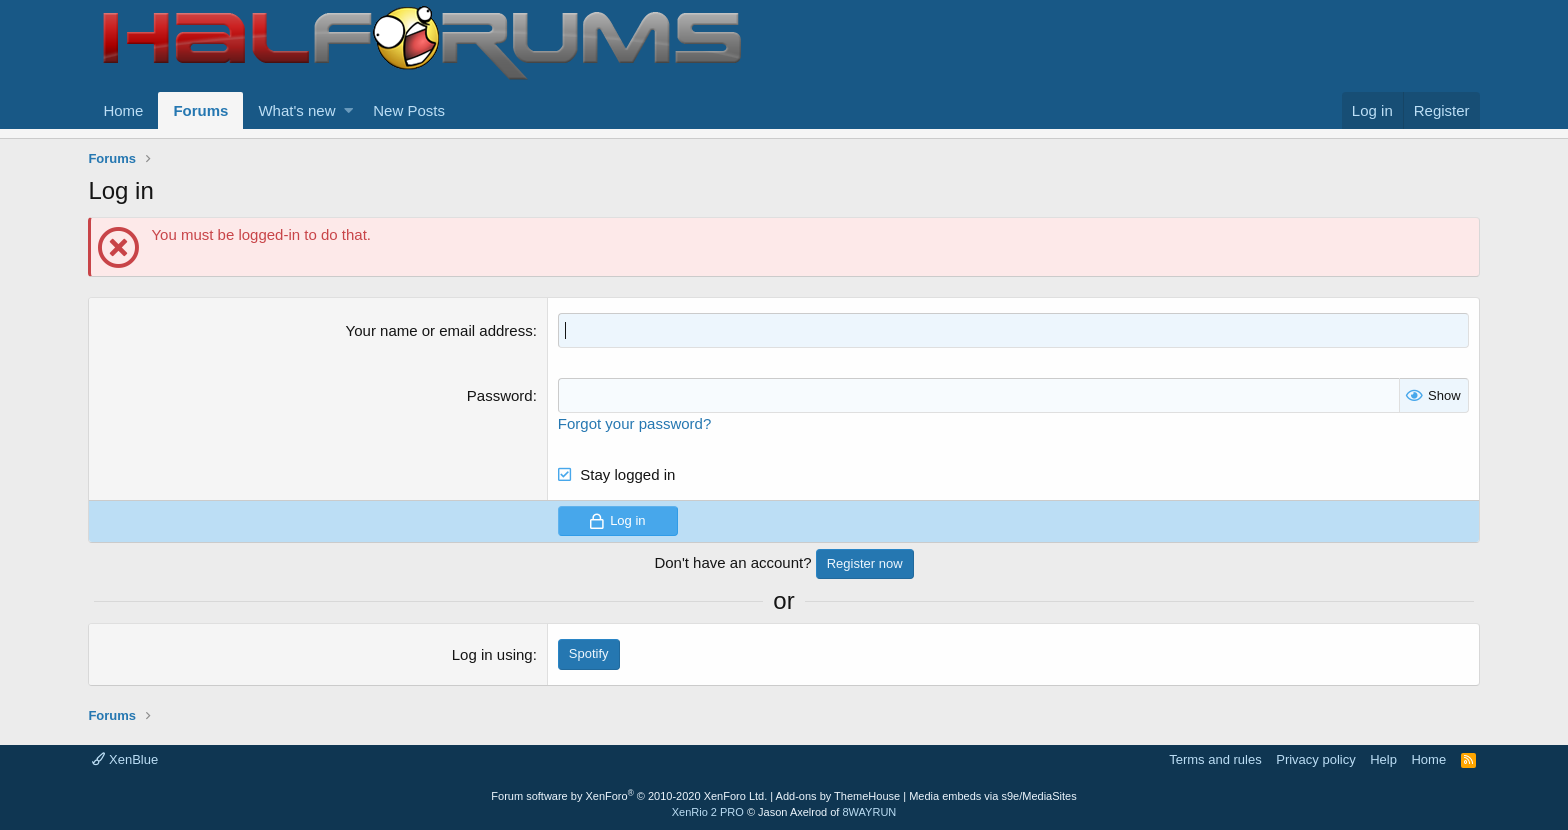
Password (500, 395)
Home (123, 110)
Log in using (492, 654)
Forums (200, 110)
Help (1383, 759)
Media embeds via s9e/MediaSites (993, 796)
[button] (348, 110)
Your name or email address (439, 330)
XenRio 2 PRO (708, 812)
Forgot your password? (634, 423)
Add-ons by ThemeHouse (838, 796)
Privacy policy (1315, 759)
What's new (296, 110)
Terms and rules (1215, 759)
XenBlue (125, 759)
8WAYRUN (869, 812)
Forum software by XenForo (629, 796)
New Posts (409, 110)
